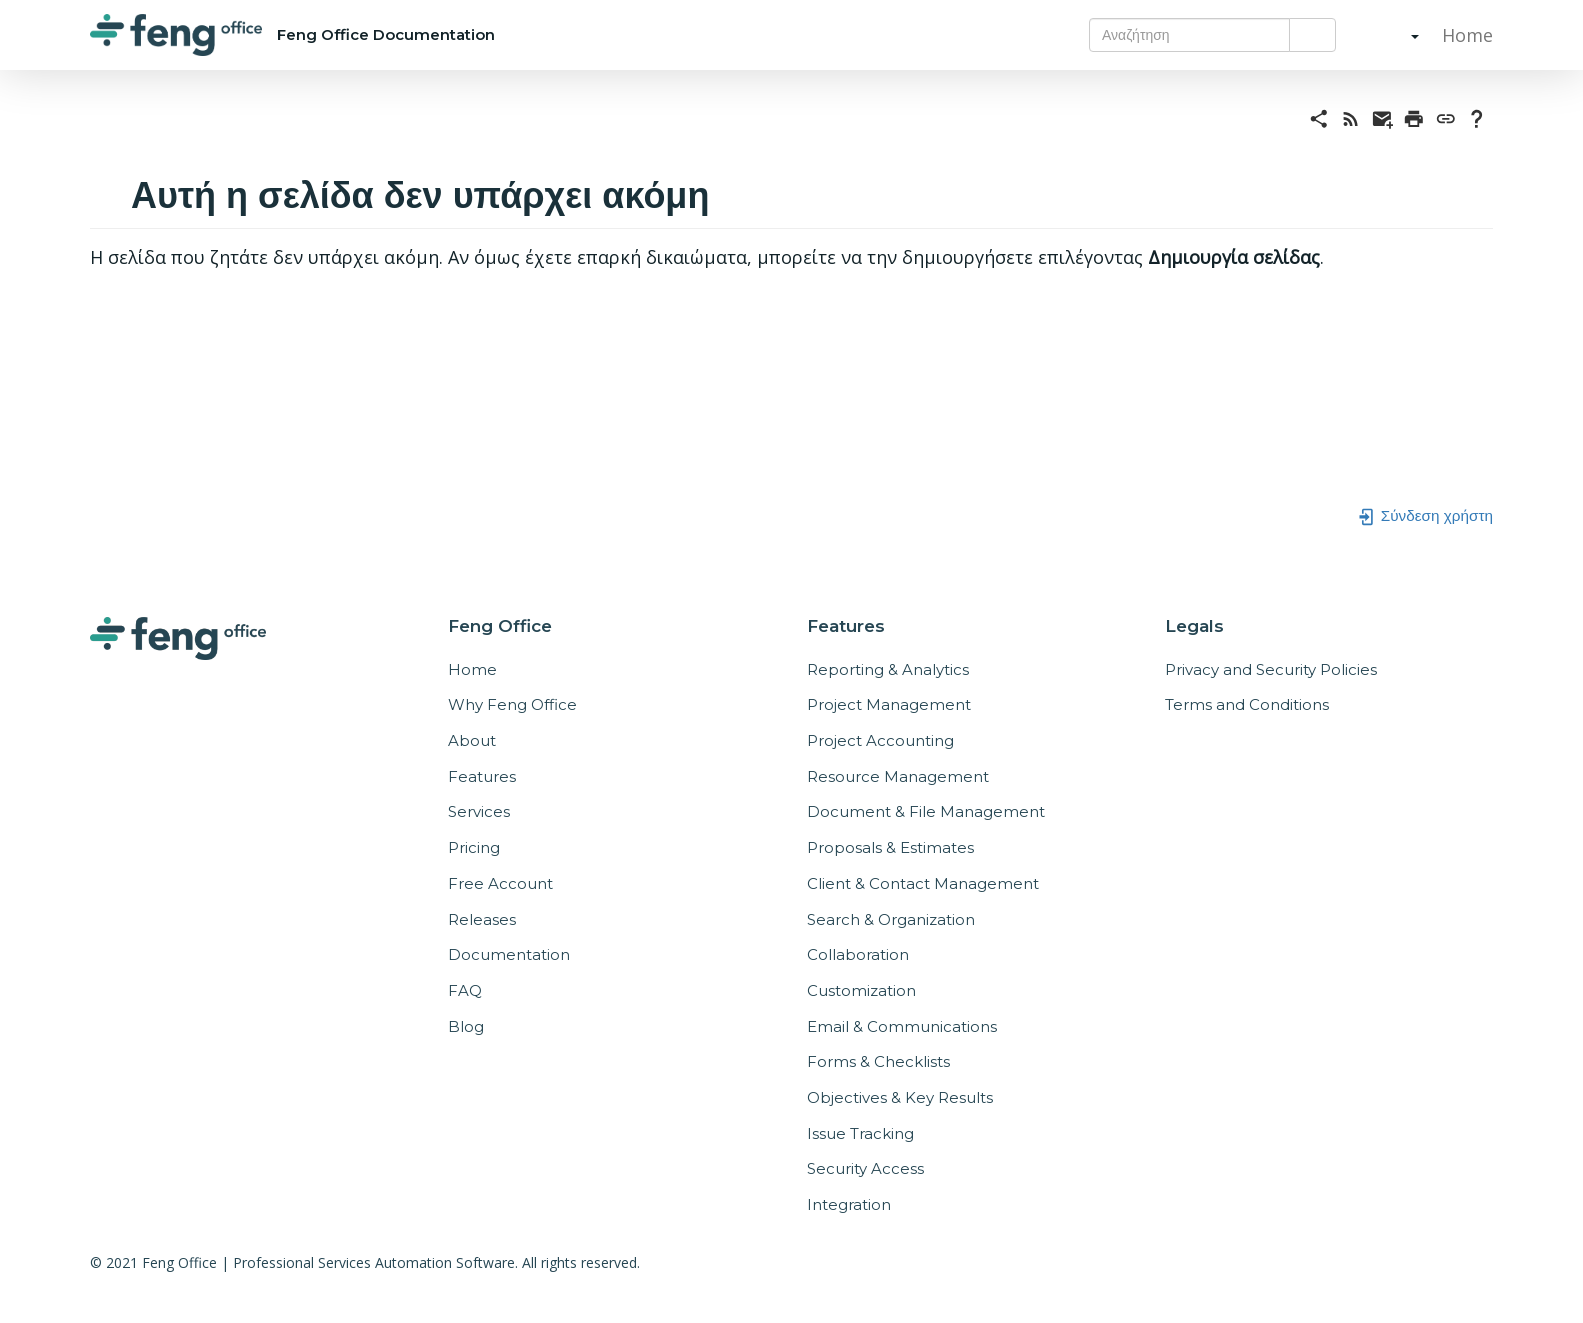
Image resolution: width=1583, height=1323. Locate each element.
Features (482, 776)
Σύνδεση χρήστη (1425, 515)
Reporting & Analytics (888, 669)
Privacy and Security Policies (1271, 669)
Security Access (865, 1168)
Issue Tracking (860, 1133)
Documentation (509, 954)
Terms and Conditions (1247, 704)
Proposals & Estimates (890, 847)
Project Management (889, 704)
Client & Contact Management (923, 883)
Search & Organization (891, 919)
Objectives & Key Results (900, 1097)
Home (1465, 35)
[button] (1395, 35)
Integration (849, 1204)
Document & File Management (926, 811)
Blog (466, 1026)
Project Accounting (880, 740)
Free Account (500, 883)
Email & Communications (902, 1026)
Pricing (474, 847)
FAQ (465, 990)
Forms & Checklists (878, 1061)
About (472, 740)
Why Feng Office (512, 704)
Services (479, 811)
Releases (482, 919)
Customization (861, 990)
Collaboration (858, 954)
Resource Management (898, 776)
